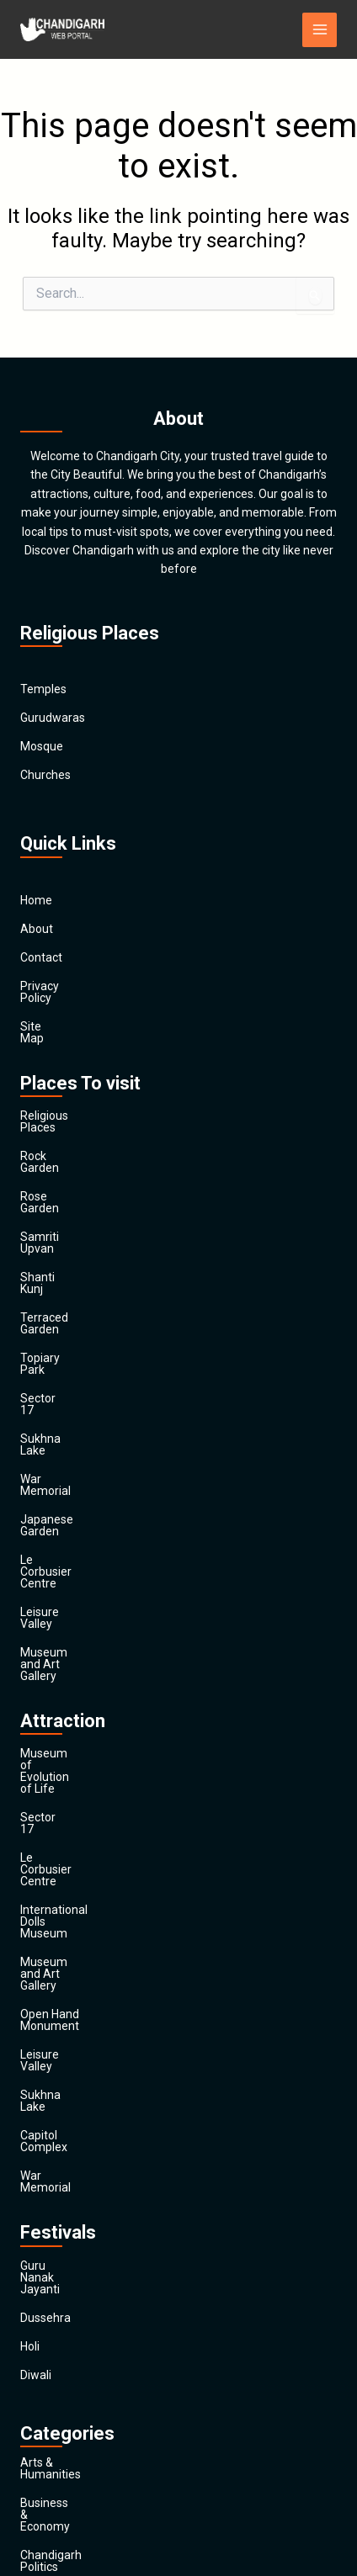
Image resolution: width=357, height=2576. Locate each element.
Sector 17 (46, 1292)
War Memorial (57, 1349)
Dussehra (45, 1905)
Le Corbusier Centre (72, 1406)
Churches (45, 775)
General (40, 2279)
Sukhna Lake (54, 1321)
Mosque (41, 746)
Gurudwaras (52, 717)
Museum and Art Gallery (84, 1464)
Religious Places (63, 1092)
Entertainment (59, 2222)
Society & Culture (65, 2393)
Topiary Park (53, 1263)
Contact (41, 957)
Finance (40, 2250)
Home (36, 900)
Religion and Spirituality (82, 2365)
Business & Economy (75, 2079)
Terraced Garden (64, 1235)
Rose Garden (54, 1149)
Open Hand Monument (80, 1684)
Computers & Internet (77, 2164)
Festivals (43, 2422)
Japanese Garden (67, 1378)
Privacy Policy (56, 986)
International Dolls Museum (92, 1627)
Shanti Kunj (50, 1206)
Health (37, 2307)
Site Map (43, 1014)
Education (46, 2193)
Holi (30, 1934)
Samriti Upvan (57, 1178)
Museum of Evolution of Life (95, 1541)
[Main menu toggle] (319, 30)
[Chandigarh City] (62, 29)
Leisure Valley (56, 1435)
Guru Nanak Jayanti (72, 1877)
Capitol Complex (63, 1770)
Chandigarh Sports (70, 2136)
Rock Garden (54, 1120)
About (36, 929)
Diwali (35, 1962)
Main (33, 2479)
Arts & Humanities (68, 2050)
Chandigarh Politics (71, 2107)
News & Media (57, 2336)
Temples (43, 689)
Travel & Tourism (64, 2450)
